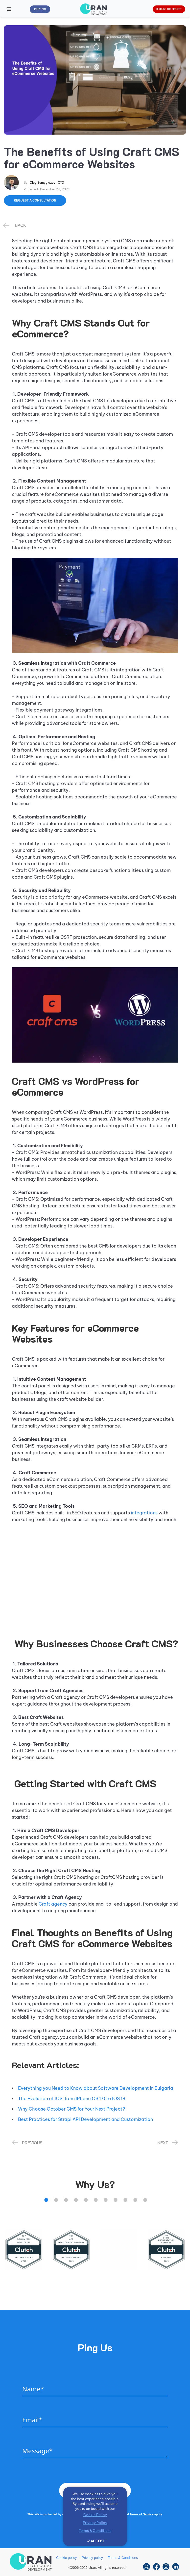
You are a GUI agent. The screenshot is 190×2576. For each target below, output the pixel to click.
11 (145, 2200)
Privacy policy (92, 2558)
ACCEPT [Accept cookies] (97, 2541)
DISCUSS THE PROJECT (169, 9)
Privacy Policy (95, 2523)
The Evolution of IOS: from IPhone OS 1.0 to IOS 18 (71, 2098)
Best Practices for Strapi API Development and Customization (85, 2119)
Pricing (40, 9)
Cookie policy (66, 2558)
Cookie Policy (95, 2515)
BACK (14, 225)
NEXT (167, 2142)
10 (135, 2200)
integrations (144, 1513)
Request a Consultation (35, 200)
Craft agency (53, 1904)
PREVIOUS (27, 2142)
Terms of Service (141, 2514)
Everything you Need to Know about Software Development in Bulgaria (95, 2088)
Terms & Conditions (123, 2558)
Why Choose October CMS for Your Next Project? (71, 2109)
